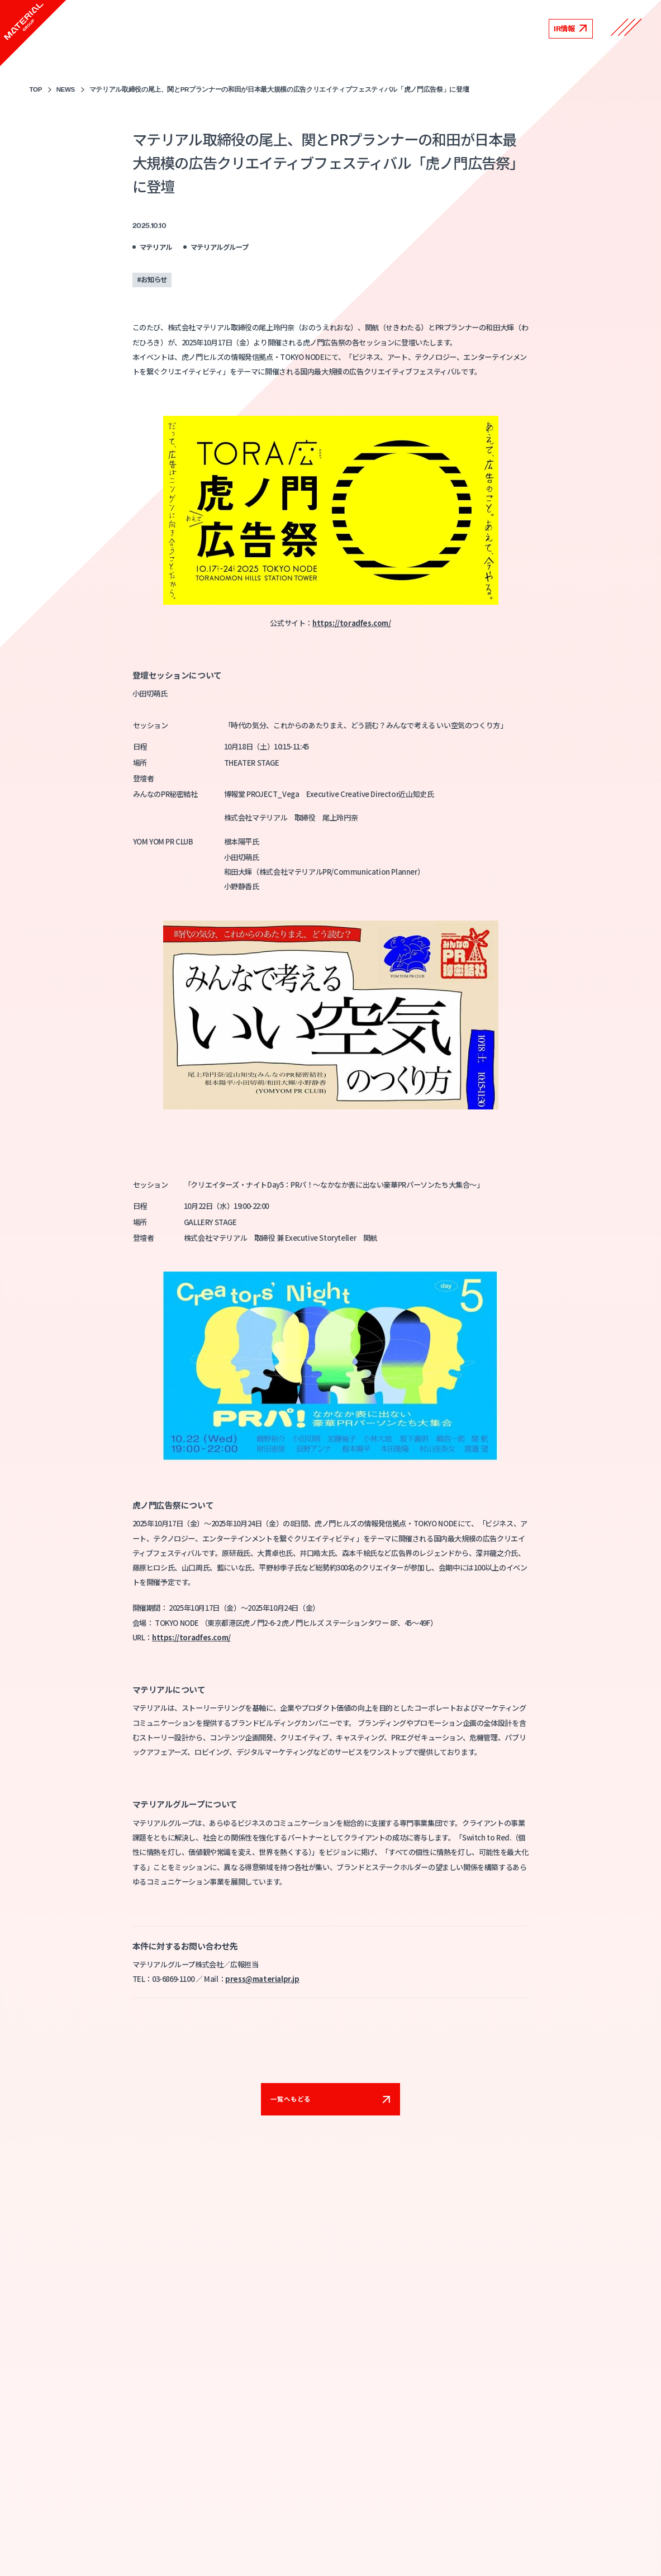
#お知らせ (152, 279)
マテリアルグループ (220, 247)
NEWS (65, 89)
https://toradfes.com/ (351, 623)
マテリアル (156, 247)
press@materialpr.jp (262, 1978)
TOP (36, 89)
